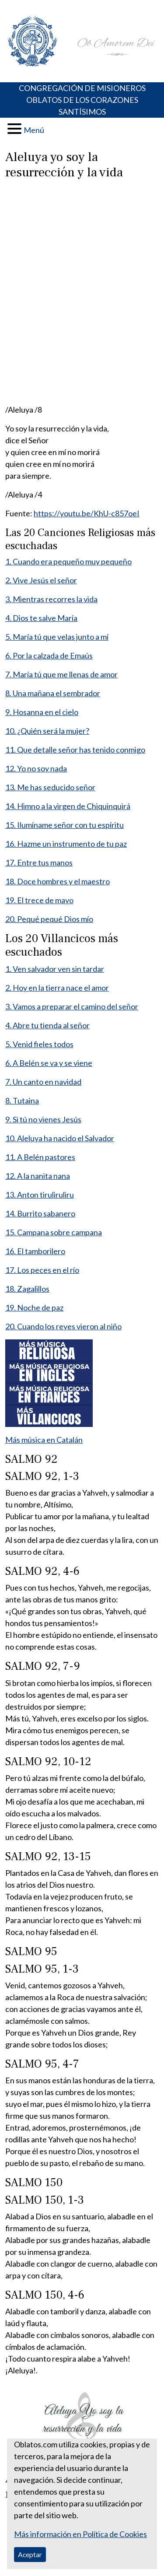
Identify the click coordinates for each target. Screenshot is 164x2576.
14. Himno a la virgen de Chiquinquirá (67, 806)
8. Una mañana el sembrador (52, 693)
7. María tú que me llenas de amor (61, 674)
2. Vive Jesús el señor (41, 580)
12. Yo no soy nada (36, 768)
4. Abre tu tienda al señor (47, 1025)
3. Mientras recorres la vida (51, 599)
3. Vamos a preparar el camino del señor (71, 1006)
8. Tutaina (22, 1100)
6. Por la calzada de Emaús (49, 655)
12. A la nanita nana (37, 1176)
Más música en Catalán (44, 1439)
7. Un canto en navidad (43, 1081)
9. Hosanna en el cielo (41, 712)
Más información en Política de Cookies (80, 2534)
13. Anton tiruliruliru (39, 1194)
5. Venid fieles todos (39, 1044)
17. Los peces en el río (42, 1270)
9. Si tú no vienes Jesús (43, 1119)
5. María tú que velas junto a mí (56, 636)
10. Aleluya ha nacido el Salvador (59, 1138)
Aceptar (30, 2554)
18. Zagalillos (27, 1288)
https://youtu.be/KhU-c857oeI (87, 513)
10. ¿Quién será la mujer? (47, 731)
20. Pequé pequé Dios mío (49, 919)
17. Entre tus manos (39, 862)
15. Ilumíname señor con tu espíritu (64, 825)
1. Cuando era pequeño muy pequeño (68, 561)
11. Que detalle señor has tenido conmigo (75, 749)
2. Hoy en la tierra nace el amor (57, 987)
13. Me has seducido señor (50, 787)
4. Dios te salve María (41, 618)
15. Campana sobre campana (53, 1232)
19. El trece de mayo (39, 900)
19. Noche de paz (34, 1307)
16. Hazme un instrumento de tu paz (66, 843)
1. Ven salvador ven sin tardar (54, 969)
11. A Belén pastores (40, 1157)
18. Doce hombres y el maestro (57, 881)
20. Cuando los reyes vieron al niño (63, 1326)
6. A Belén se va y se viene (48, 1063)
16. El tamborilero (35, 1251)
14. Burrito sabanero (40, 1213)
